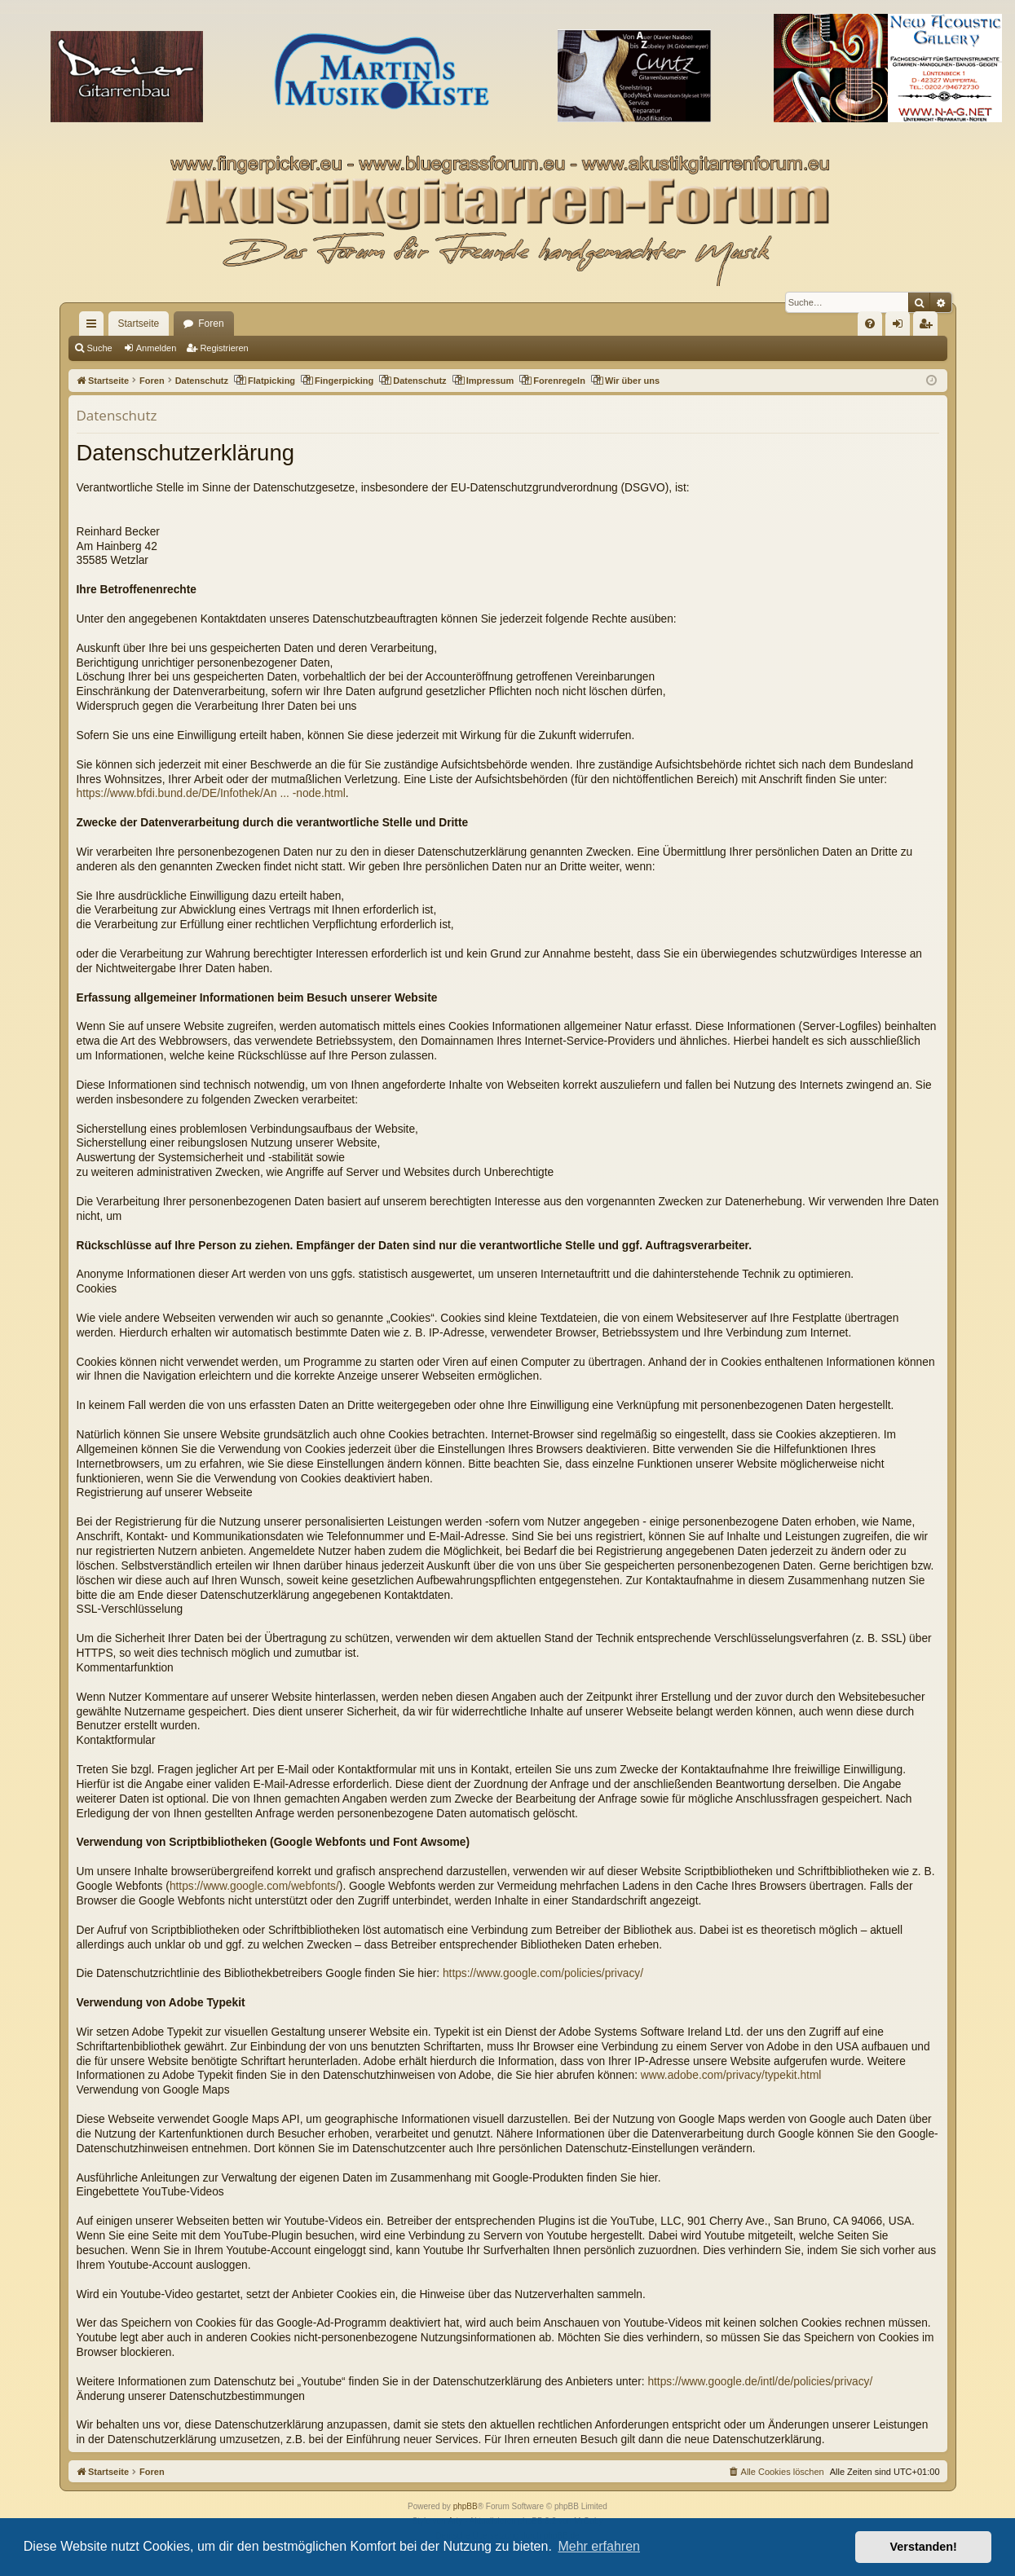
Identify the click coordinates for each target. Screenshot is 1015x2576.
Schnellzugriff (95, 327)
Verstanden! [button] (923, 2546)
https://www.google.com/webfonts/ (254, 1886)
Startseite (139, 323)
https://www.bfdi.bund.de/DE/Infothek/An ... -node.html (211, 793)
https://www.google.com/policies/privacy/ (543, 1973)
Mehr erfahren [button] (599, 2546)
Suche (100, 348)
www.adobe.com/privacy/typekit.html (731, 2075)
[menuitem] (870, 323)
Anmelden (156, 348)
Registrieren (224, 348)
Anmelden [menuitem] (900, 327)
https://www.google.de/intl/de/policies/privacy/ (759, 2382)
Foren (210, 323)
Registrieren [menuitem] (928, 327)
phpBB (465, 2506)
